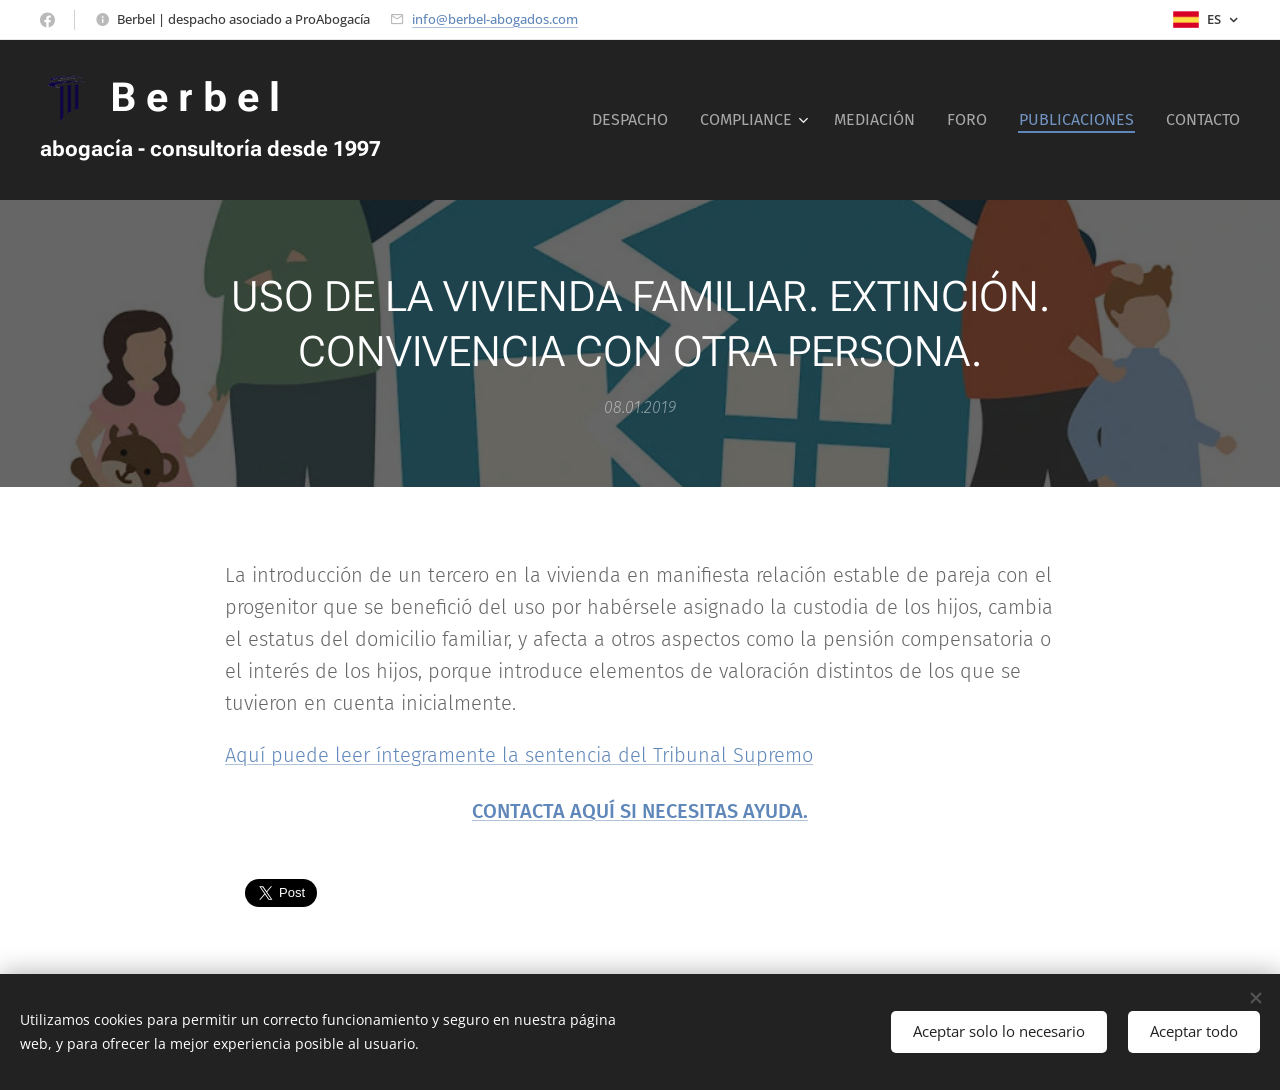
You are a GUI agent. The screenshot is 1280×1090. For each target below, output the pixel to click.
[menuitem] (635, 120)
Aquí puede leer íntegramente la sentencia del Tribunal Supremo (519, 755)
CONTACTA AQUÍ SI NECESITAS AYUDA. (640, 811)
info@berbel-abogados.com (495, 19)
